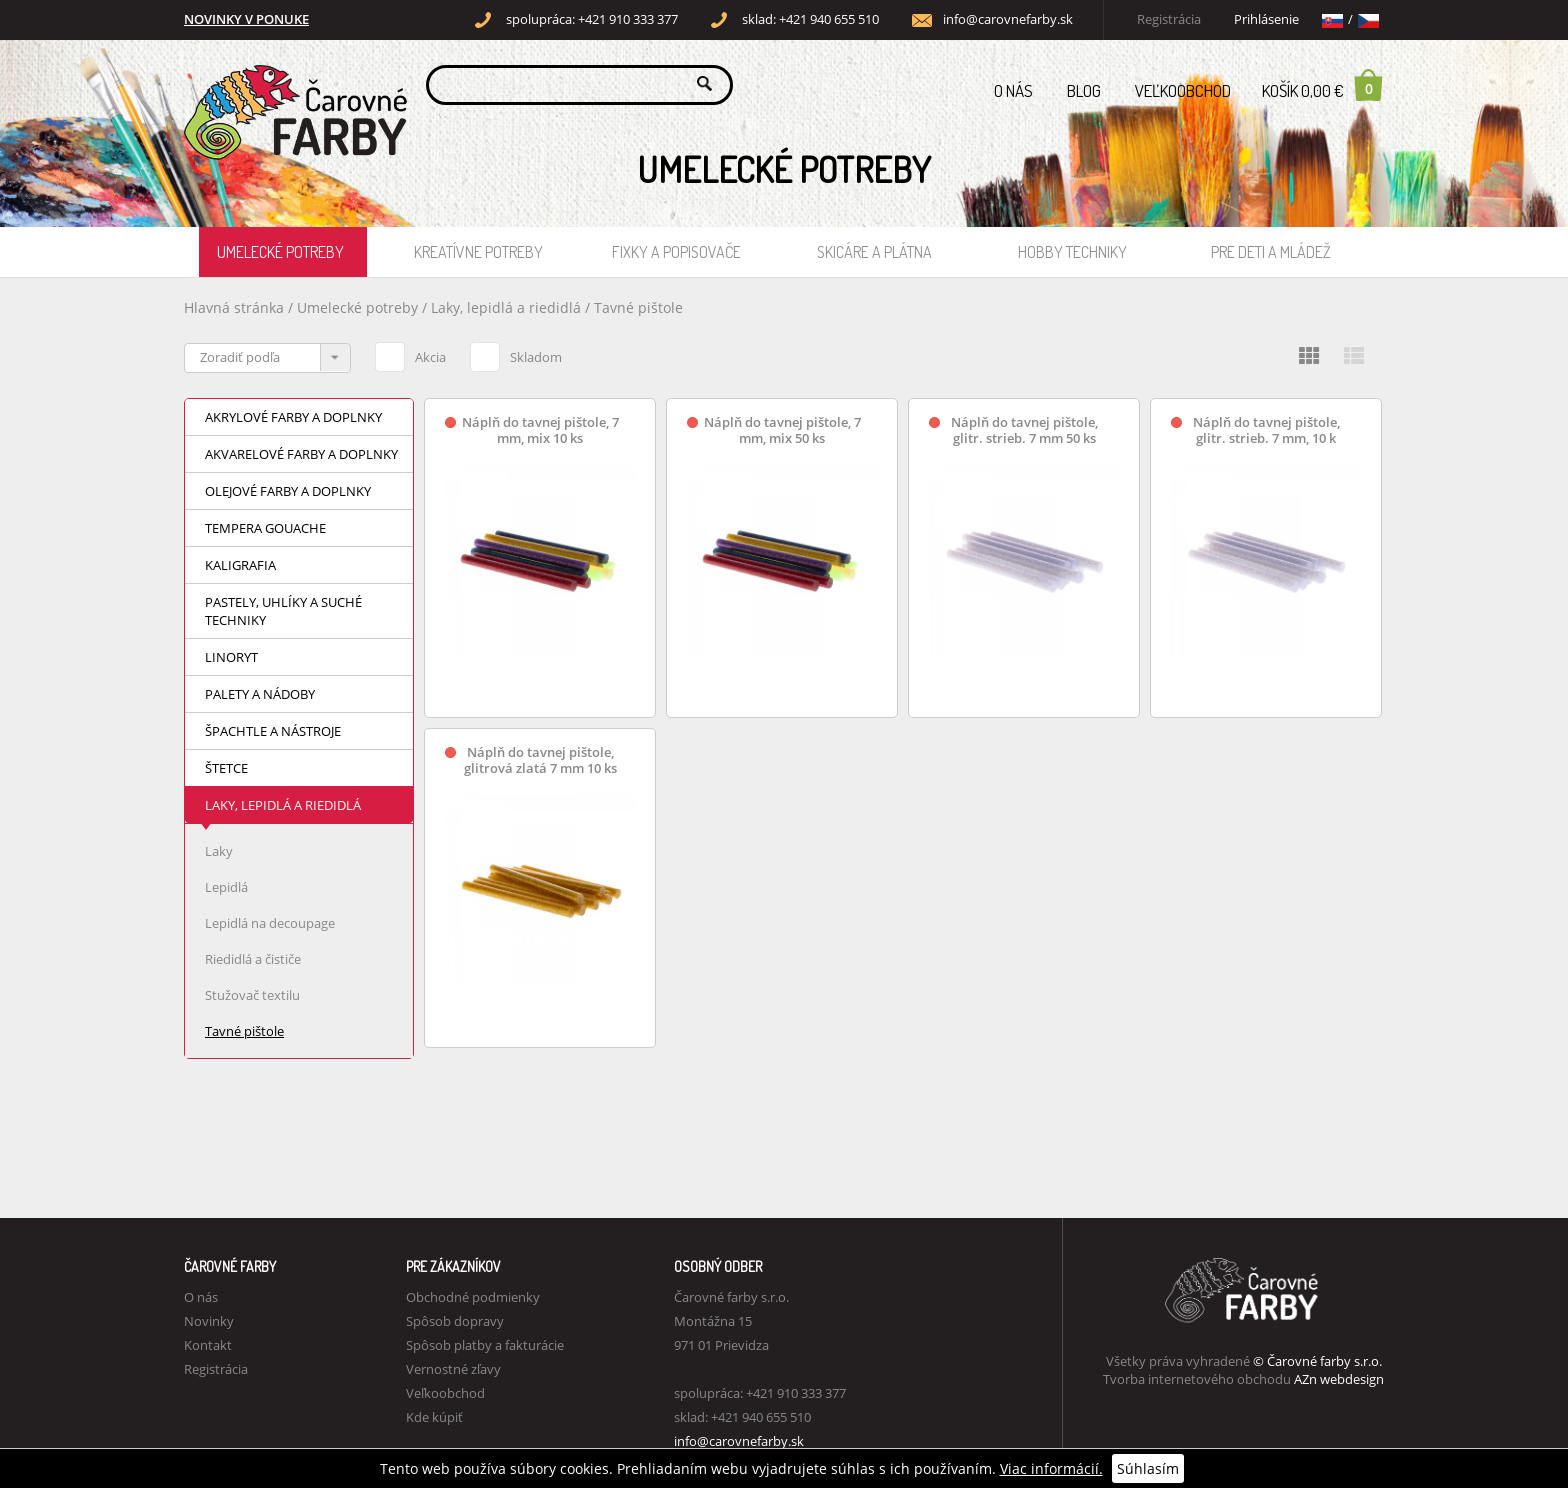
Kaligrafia (240, 565)
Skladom (516, 354)
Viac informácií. (1051, 1468)
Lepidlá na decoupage (270, 923)
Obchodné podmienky (473, 1297)
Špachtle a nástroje (273, 731)
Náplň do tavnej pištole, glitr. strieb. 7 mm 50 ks (1024, 430)
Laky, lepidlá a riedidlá (508, 307)
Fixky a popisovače (676, 252)
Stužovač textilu (252, 995)
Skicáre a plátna (874, 252)
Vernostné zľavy (453, 1369)
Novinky (209, 1321)
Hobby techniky (1072, 252)
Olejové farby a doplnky (288, 491)
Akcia (410, 354)
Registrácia (1169, 19)
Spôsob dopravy (455, 1321)
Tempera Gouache (265, 528)
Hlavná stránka (234, 307)
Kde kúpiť (434, 1417)
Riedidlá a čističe (253, 959)
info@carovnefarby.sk (1008, 19)
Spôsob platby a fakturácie (485, 1345)
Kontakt (208, 1345)
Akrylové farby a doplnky (293, 417)
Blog (1084, 90)
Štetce (226, 768)
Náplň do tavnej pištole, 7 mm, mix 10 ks (540, 430)
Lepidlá (226, 887)
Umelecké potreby (280, 252)
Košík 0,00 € (1323, 85)
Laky (219, 851)
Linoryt (231, 657)
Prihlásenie (1266, 19)
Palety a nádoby (260, 694)
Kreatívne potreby (478, 252)
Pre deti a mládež (1271, 252)
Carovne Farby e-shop (292, 83)
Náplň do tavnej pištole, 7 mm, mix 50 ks (782, 430)
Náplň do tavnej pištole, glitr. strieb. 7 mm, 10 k (1266, 430)
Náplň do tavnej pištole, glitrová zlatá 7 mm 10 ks (540, 760)
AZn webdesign (1339, 1379)
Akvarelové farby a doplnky (301, 454)
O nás (1013, 90)
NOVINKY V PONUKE (246, 19)
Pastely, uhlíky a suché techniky (283, 611)
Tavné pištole (638, 307)
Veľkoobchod (1183, 90)
